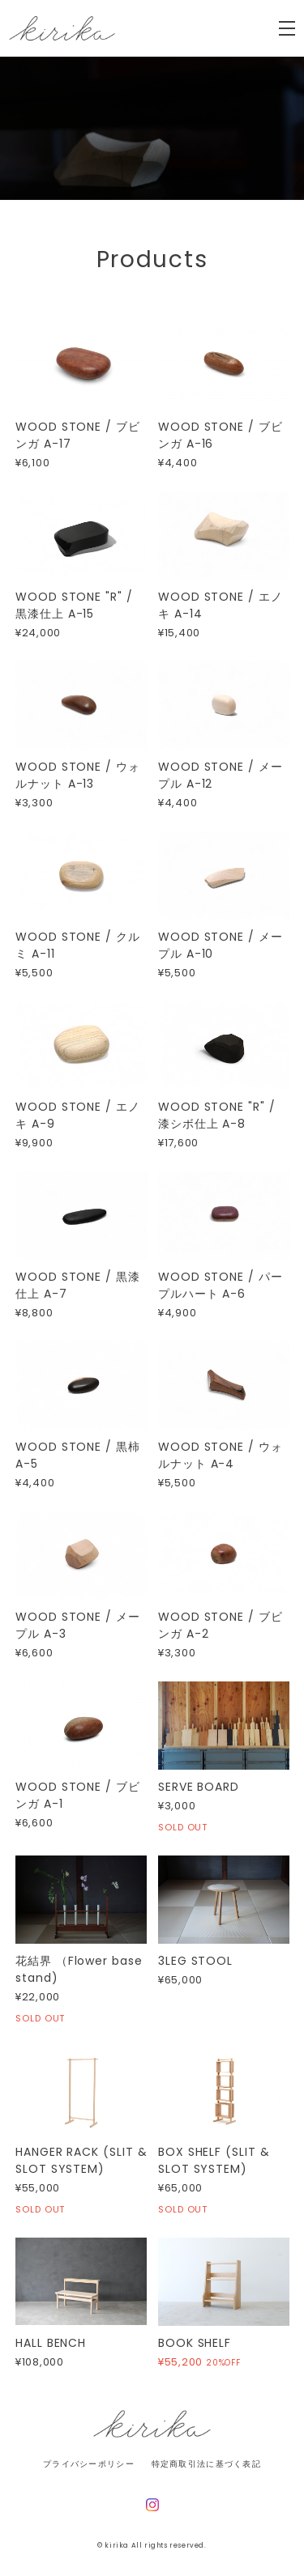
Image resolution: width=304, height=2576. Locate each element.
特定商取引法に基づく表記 (206, 2463)
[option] (152, 128)
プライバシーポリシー (89, 2463)
